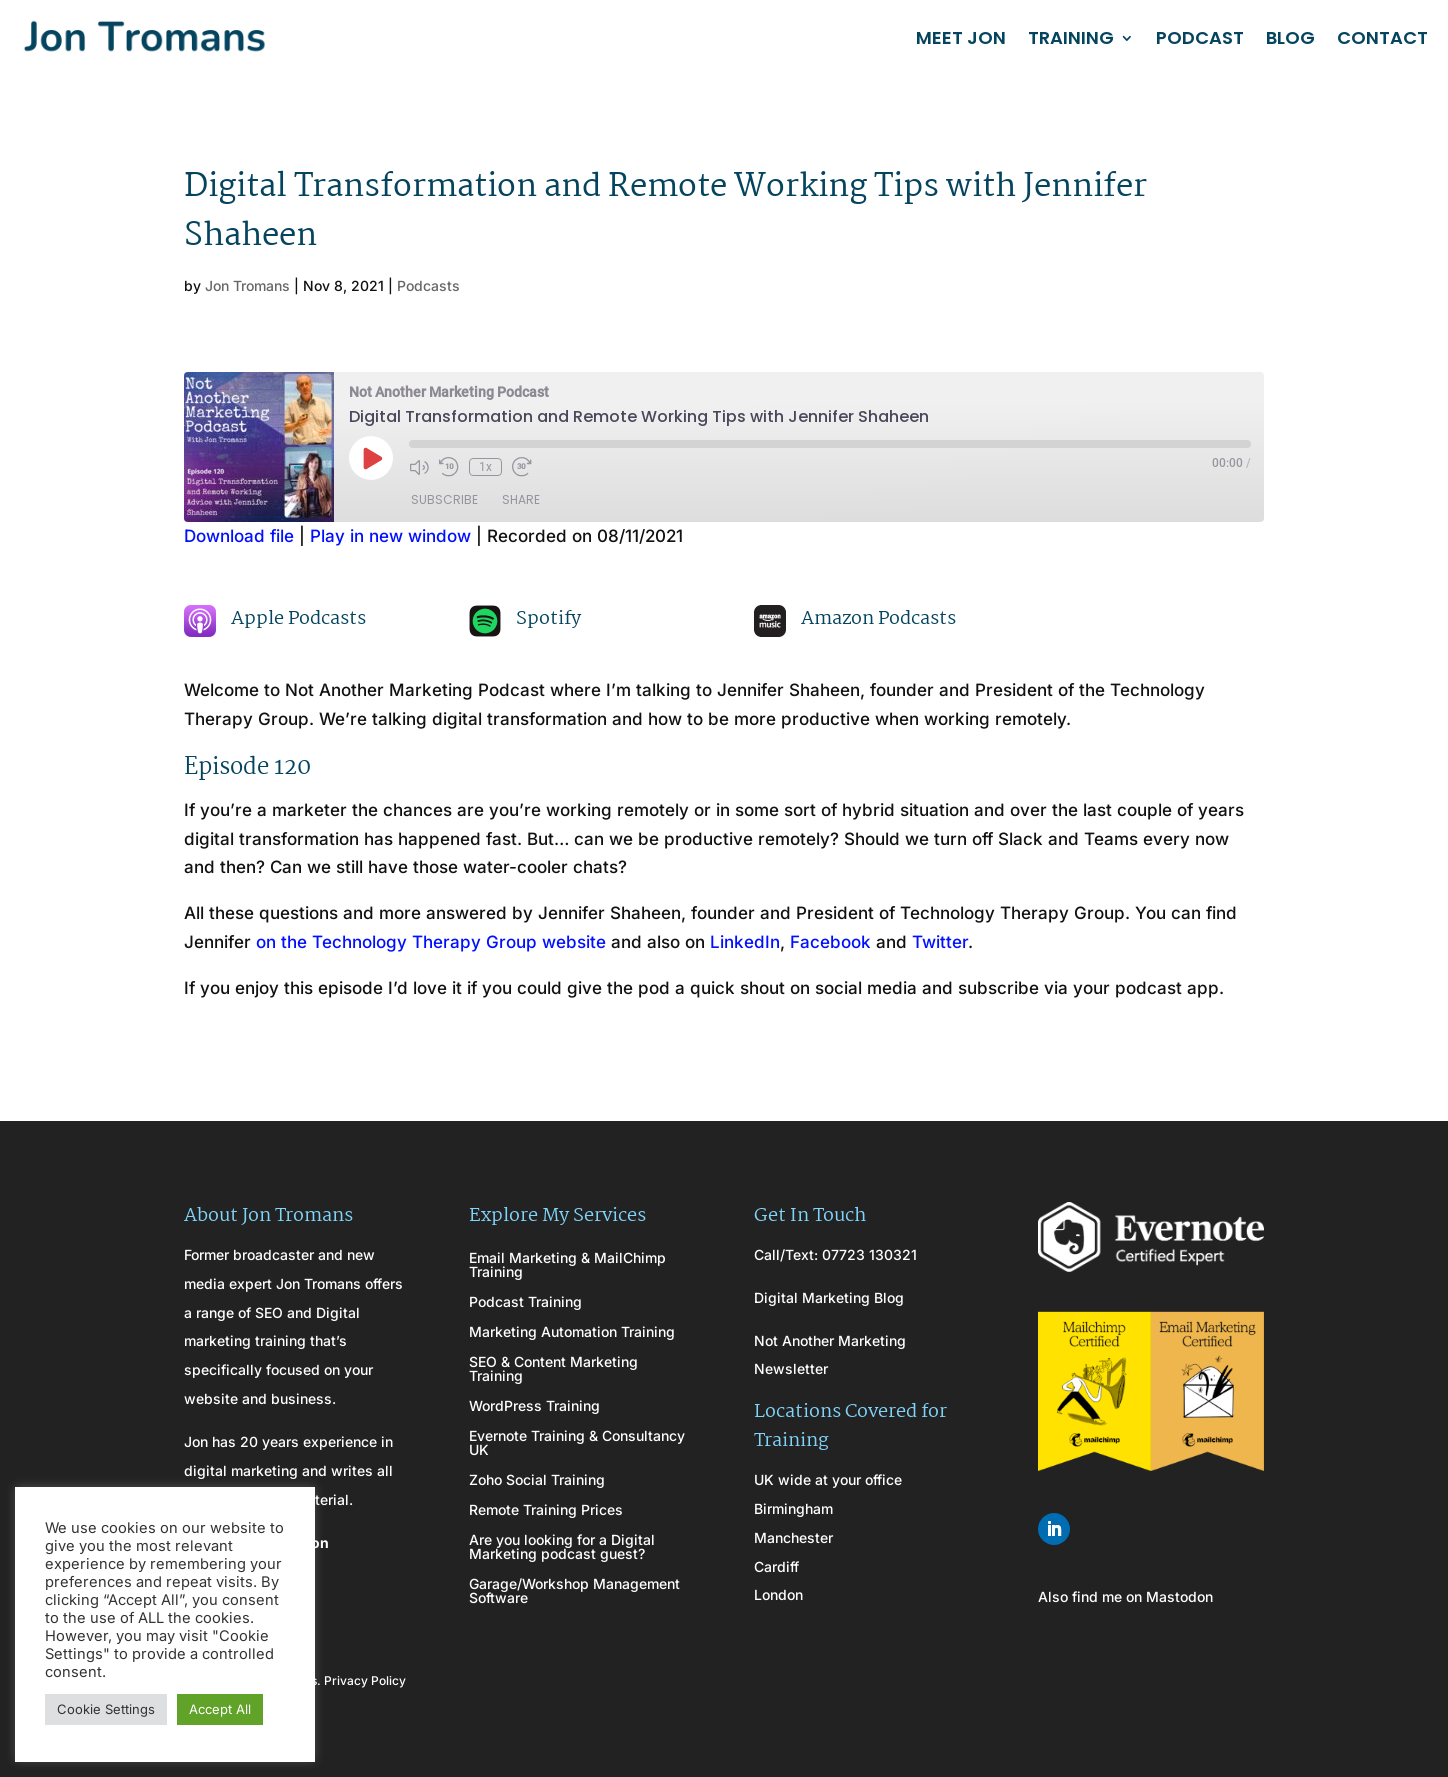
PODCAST (1200, 37)
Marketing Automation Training (572, 1332)
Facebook (830, 942)
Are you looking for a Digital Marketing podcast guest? (562, 1547)
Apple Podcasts (298, 619)
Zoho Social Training (537, 1480)
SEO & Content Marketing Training (553, 1369)
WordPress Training (534, 1406)
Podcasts (428, 285)
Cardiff (776, 1566)
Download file (239, 536)
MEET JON (961, 37)
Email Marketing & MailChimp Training (567, 1265)
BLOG (1290, 37)
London (778, 1594)
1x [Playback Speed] (485, 467)
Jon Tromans (247, 285)
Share (521, 499)
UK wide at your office (828, 1479)
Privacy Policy (365, 1680)
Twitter (940, 942)
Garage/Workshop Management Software (574, 1591)
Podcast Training (525, 1302)
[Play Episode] (371, 458)
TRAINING (1071, 37)
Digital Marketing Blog (829, 1297)
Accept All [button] (220, 1709)
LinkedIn (745, 942)
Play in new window (390, 536)
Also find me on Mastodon (1125, 1596)
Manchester (793, 1537)
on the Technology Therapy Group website (431, 942)
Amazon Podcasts (878, 619)
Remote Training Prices (546, 1510)
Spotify (548, 619)
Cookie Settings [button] (106, 1709)
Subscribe (444, 499)
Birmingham (793, 1508)
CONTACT (1382, 37)
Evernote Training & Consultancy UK (577, 1443)
